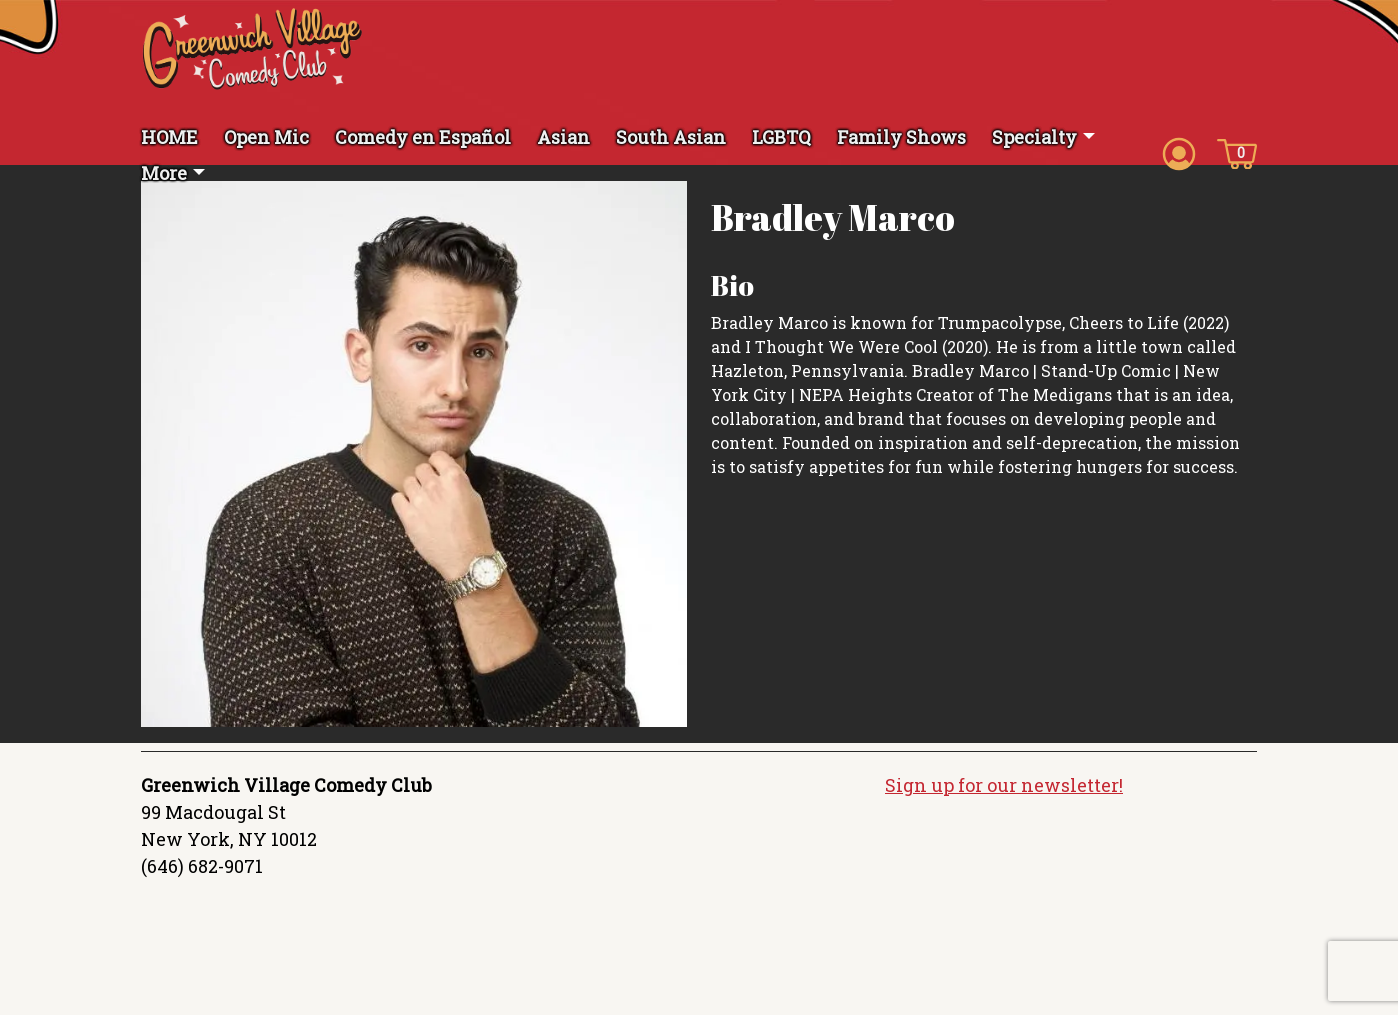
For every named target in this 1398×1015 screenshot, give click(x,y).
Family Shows (901, 137)
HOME (169, 137)
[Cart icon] (1237, 152)
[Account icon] (1179, 152)
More (164, 173)
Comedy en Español (423, 137)
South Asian (671, 137)
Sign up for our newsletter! (1004, 785)
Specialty (1034, 137)
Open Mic (266, 137)
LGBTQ (781, 137)
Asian (563, 137)
